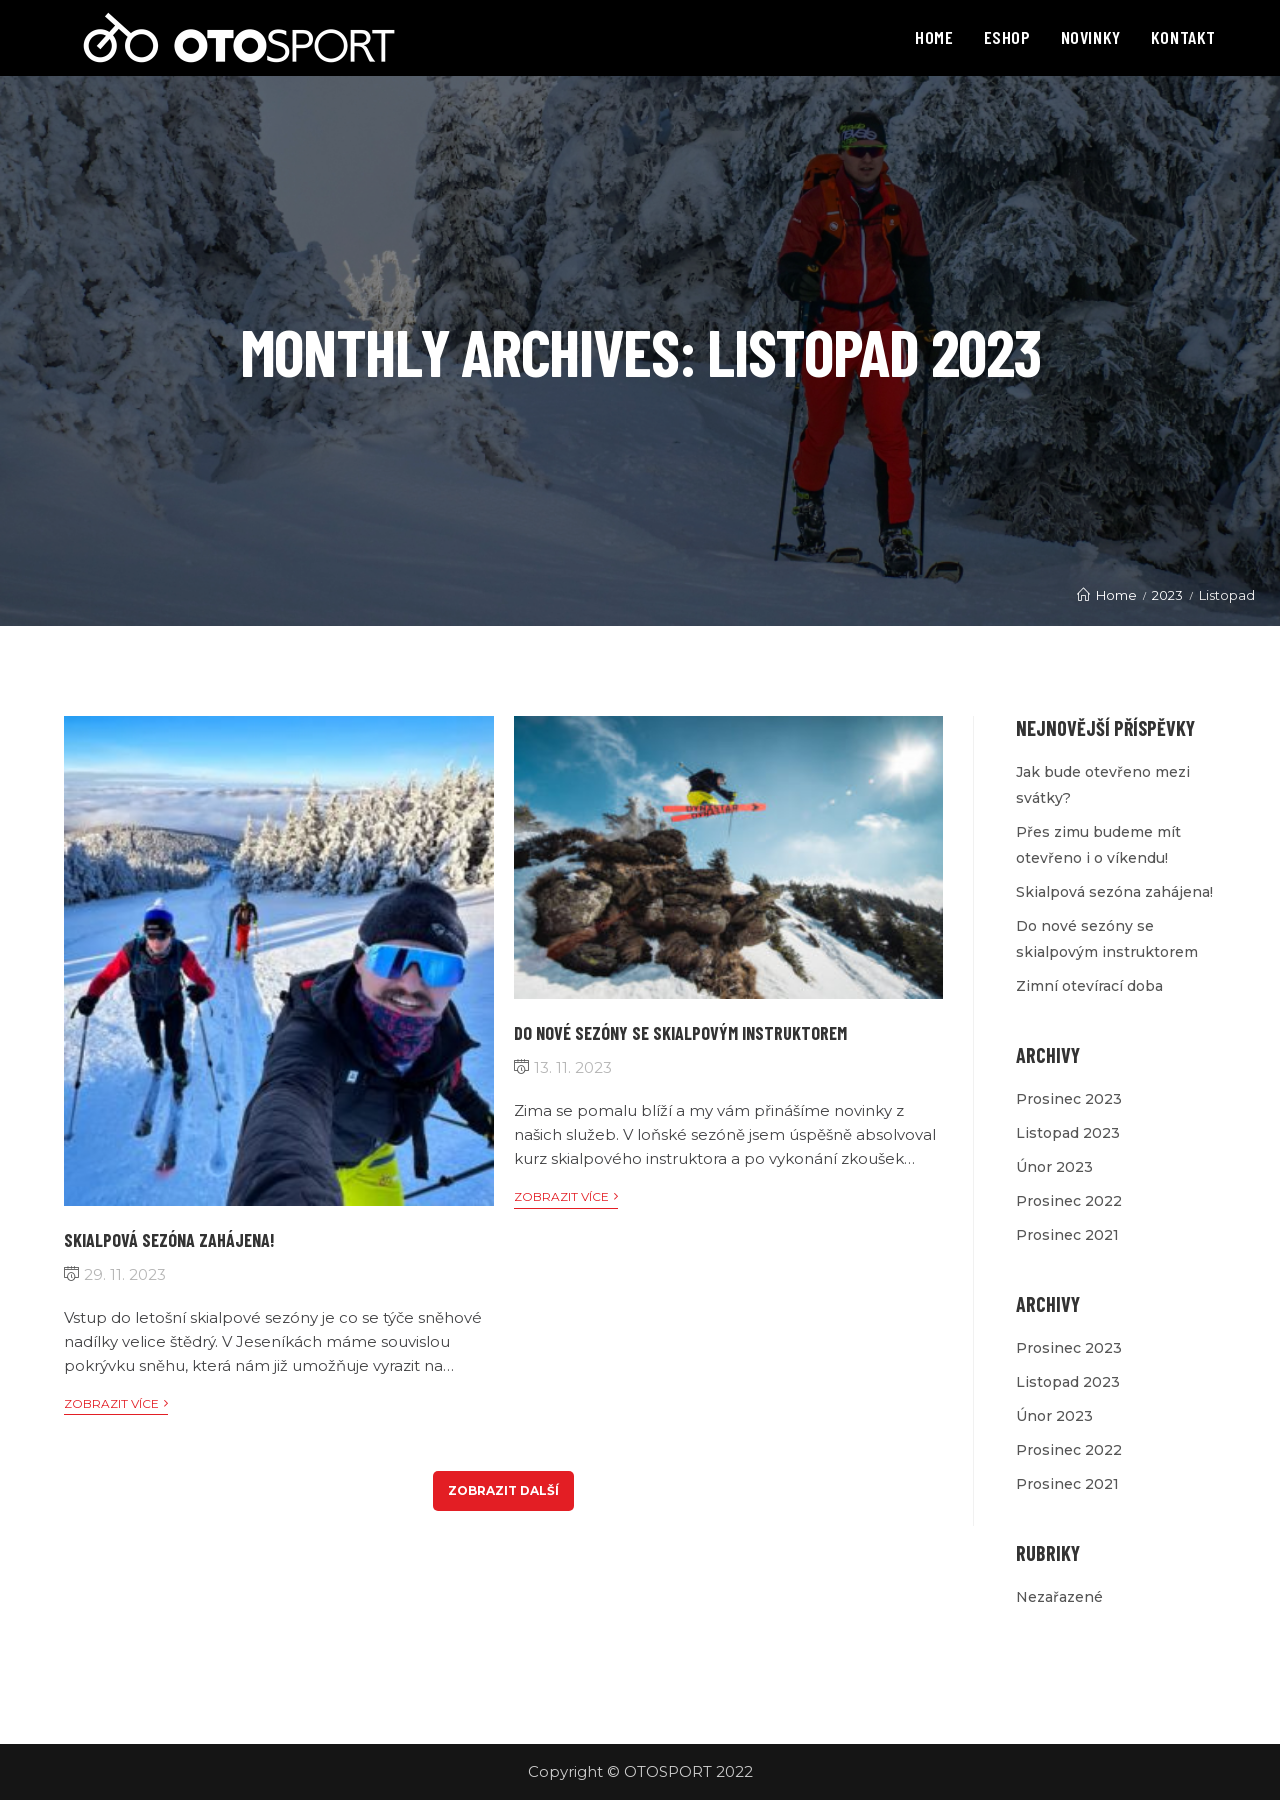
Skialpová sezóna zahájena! (169, 1240)
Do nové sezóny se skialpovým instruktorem (680, 1033)
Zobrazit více (116, 1404)
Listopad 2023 (1068, 1133)
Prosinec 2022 (1069, 1201)
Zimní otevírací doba (1089, 986)
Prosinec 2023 (1069, 1099)
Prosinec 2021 (1067, 1235)
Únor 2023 (1054, 1167)
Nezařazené (1059, 1597)
